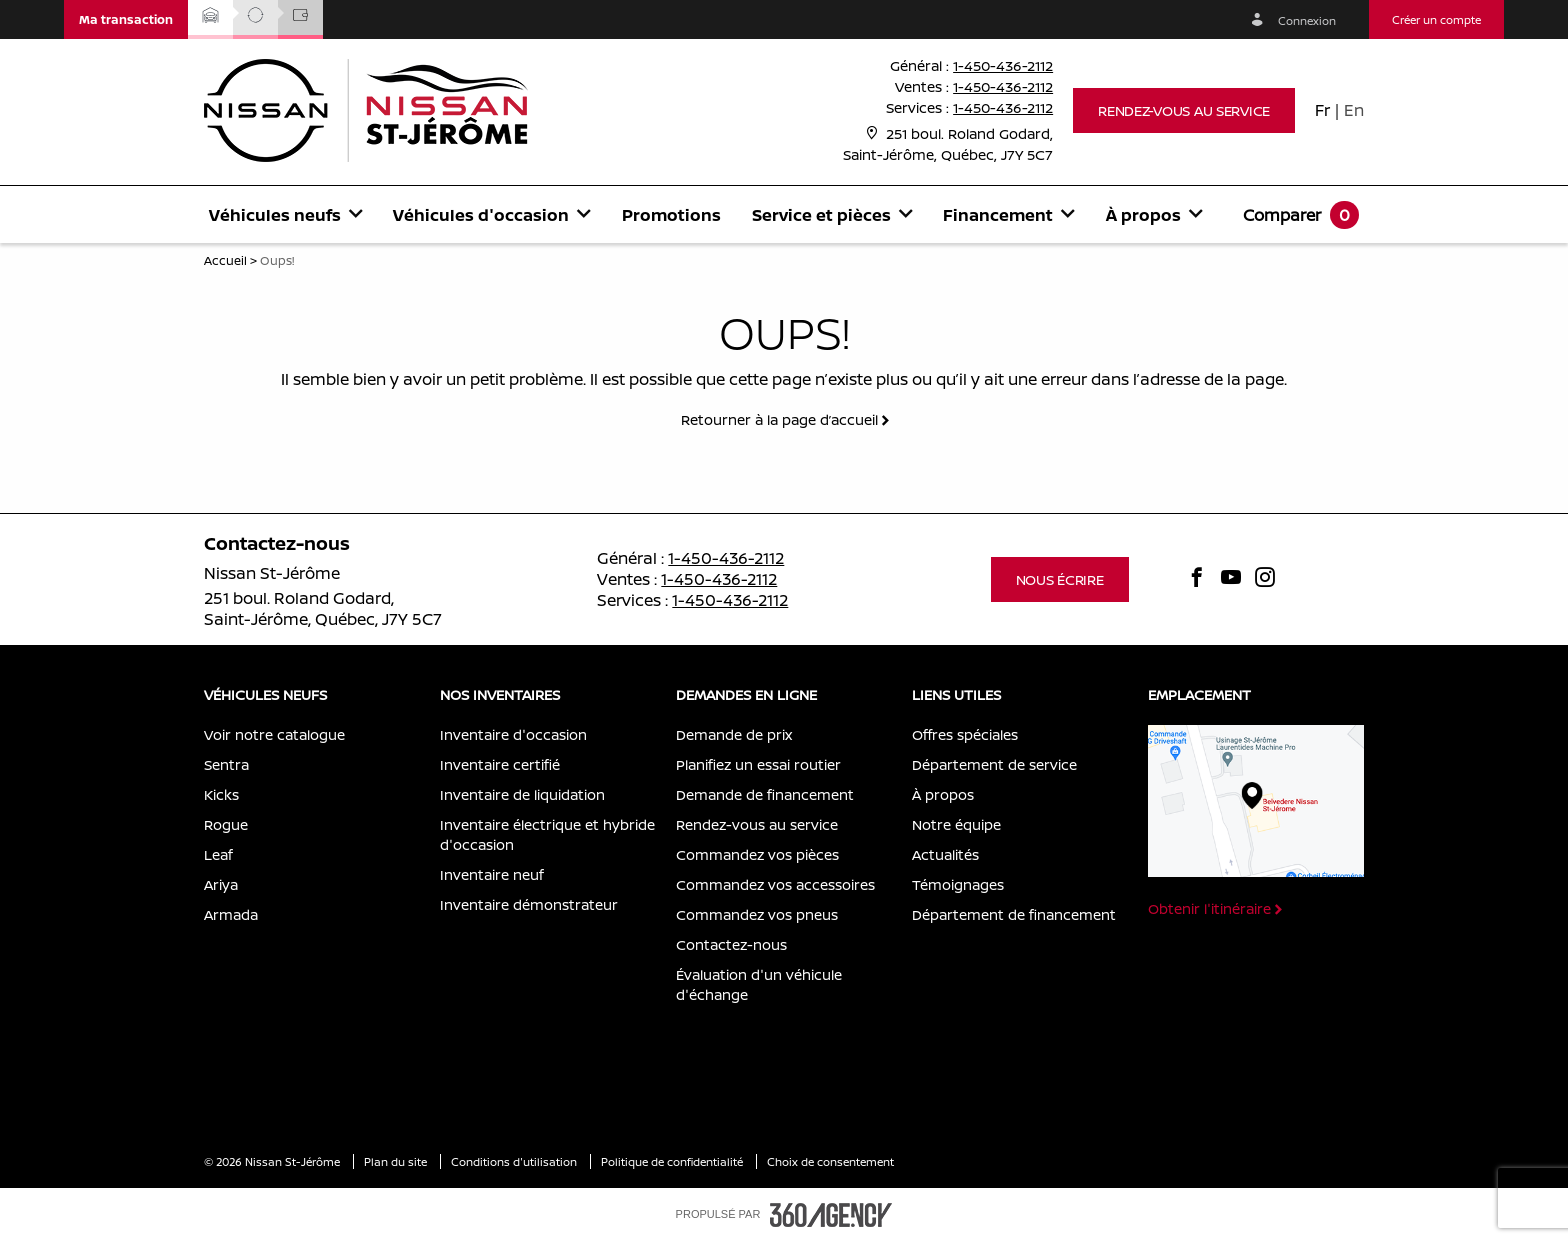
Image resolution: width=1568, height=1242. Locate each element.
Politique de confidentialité (673, 1161)
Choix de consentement (830, 1161)
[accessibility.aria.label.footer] (831, 1215)
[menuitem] (285, 214)
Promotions (671, 215)
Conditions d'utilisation (515, 1161)
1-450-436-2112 (1003, 65)
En (1354, 110)
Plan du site (397, 1161)
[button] (126, 19)
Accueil (225, 260)
